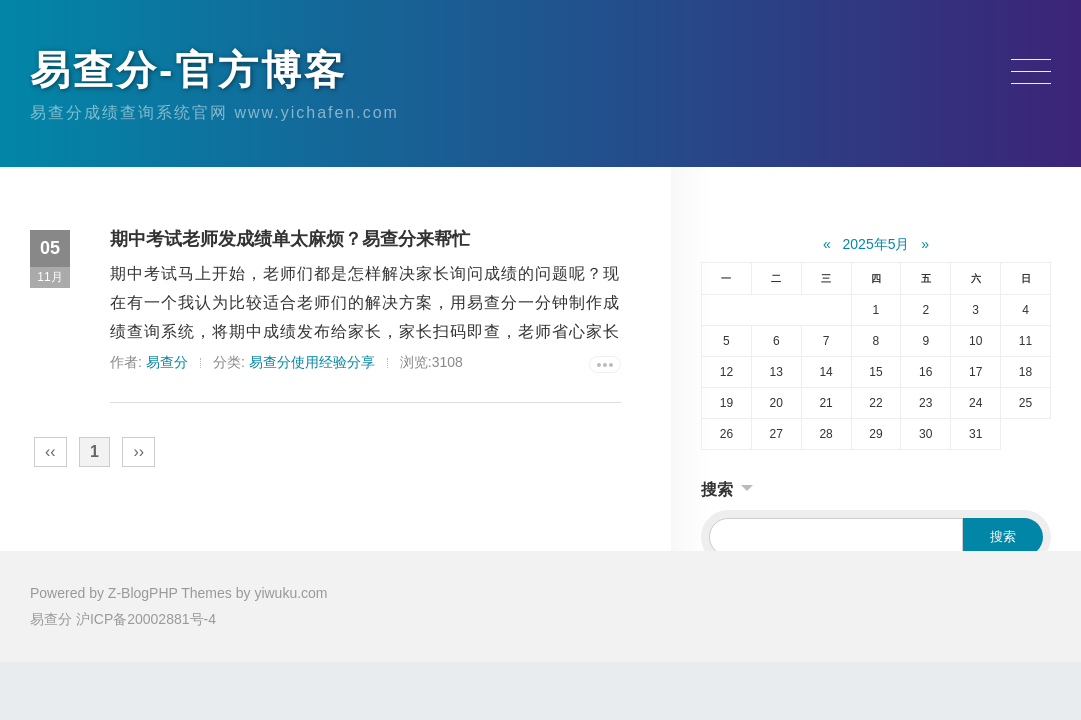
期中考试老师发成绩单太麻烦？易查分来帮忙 (290, 239)
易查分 (167, 362)
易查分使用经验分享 (312, 362)
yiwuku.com (290, 593)
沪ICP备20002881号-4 (146, 619)
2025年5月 (876, 244)
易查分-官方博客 (188, 70)
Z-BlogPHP (143, 593)
